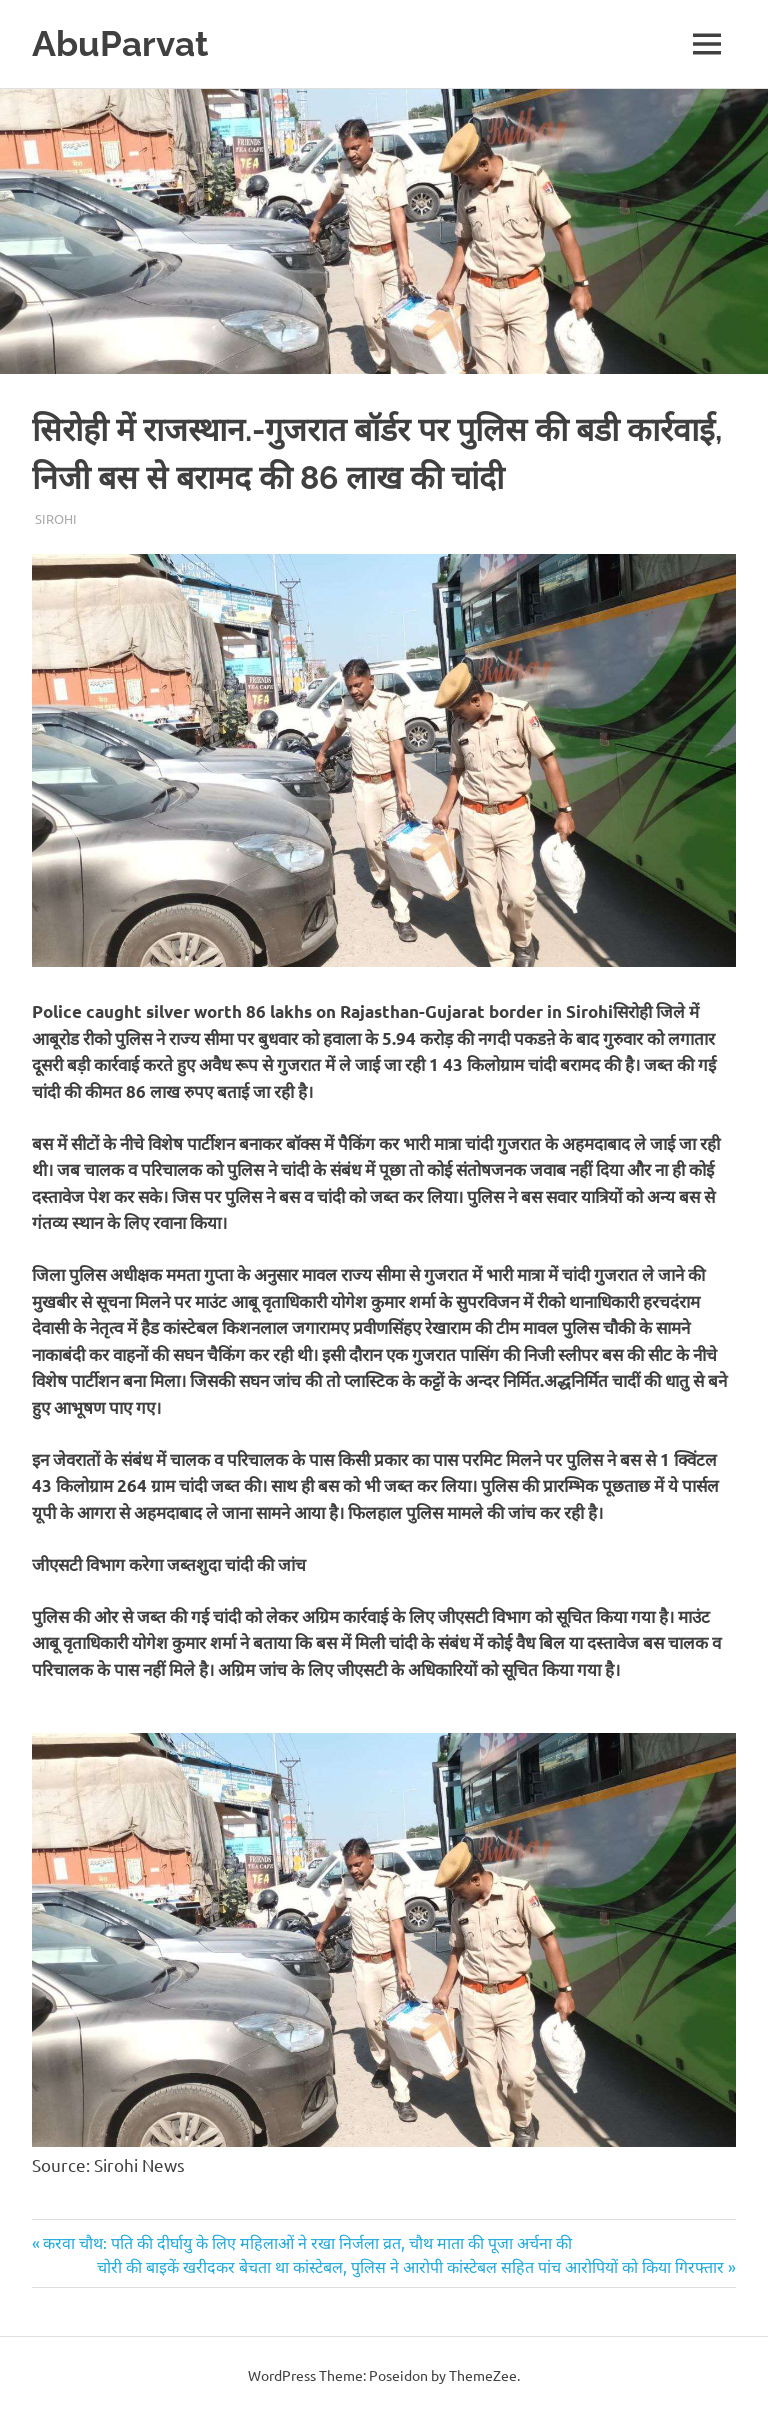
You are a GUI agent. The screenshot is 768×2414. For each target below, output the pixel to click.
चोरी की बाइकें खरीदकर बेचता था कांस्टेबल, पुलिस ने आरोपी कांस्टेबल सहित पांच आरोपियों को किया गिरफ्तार (410, 2266)
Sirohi (56, 518)
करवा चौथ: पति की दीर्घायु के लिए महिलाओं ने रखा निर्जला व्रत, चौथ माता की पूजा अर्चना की (307, 2242)
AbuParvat (120, 43)
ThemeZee (483, 2375)
